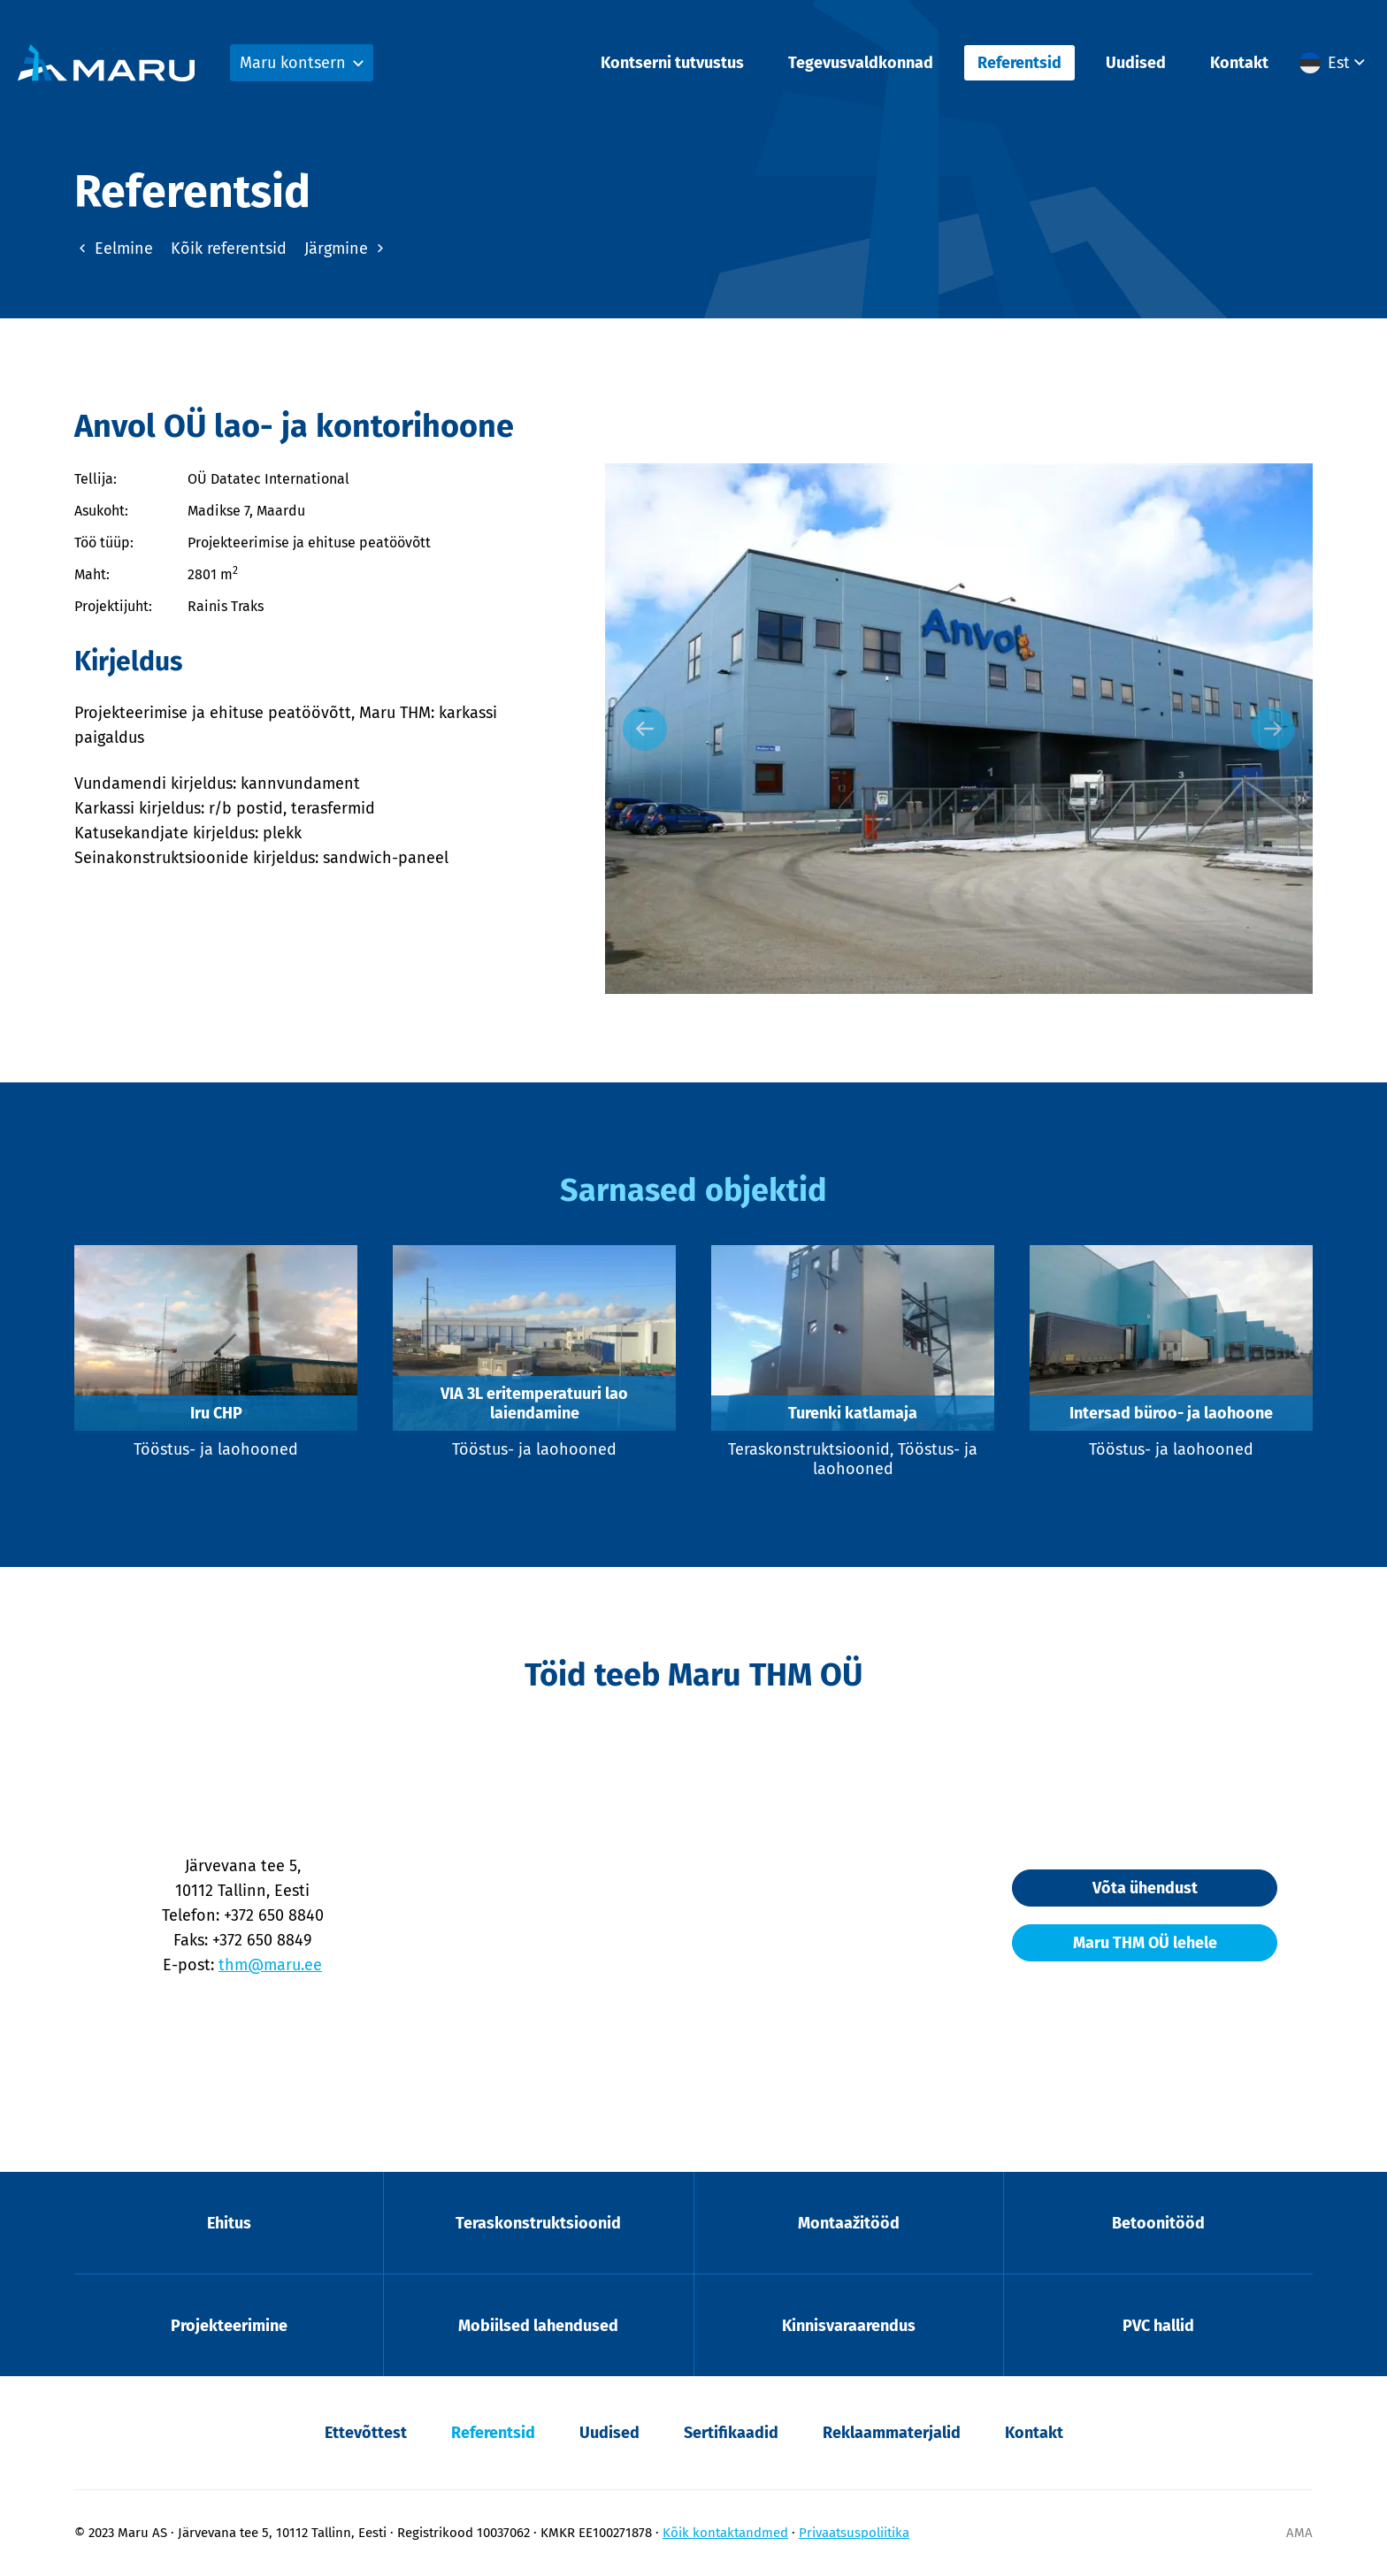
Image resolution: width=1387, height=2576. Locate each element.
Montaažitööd (849, 2223)
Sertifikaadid (731, 2432)
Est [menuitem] (1339, 63)
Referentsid (1019, 63)
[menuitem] (1334, 62)
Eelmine (113, 248)
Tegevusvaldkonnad (860, 63)
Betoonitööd (1158, 2223)
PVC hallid (1158, 2325)
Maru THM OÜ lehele (1145, 1943)
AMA (1299, 2533)
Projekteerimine (229, 2325)
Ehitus (229, 2223)
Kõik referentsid (229, 248)
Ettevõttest (366, 2432)
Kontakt (1239, 63)
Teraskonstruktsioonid (538, 2223)
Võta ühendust (1145, 1888)
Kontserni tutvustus (672, 63)
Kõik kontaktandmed (725, 2533)
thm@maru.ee (270, 1965)
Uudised (1136, 63)
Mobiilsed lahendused (538, 2325)
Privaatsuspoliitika (854, 2533)
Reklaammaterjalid (892, 2432)
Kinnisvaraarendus (849, 2325)
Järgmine (346, 248)
